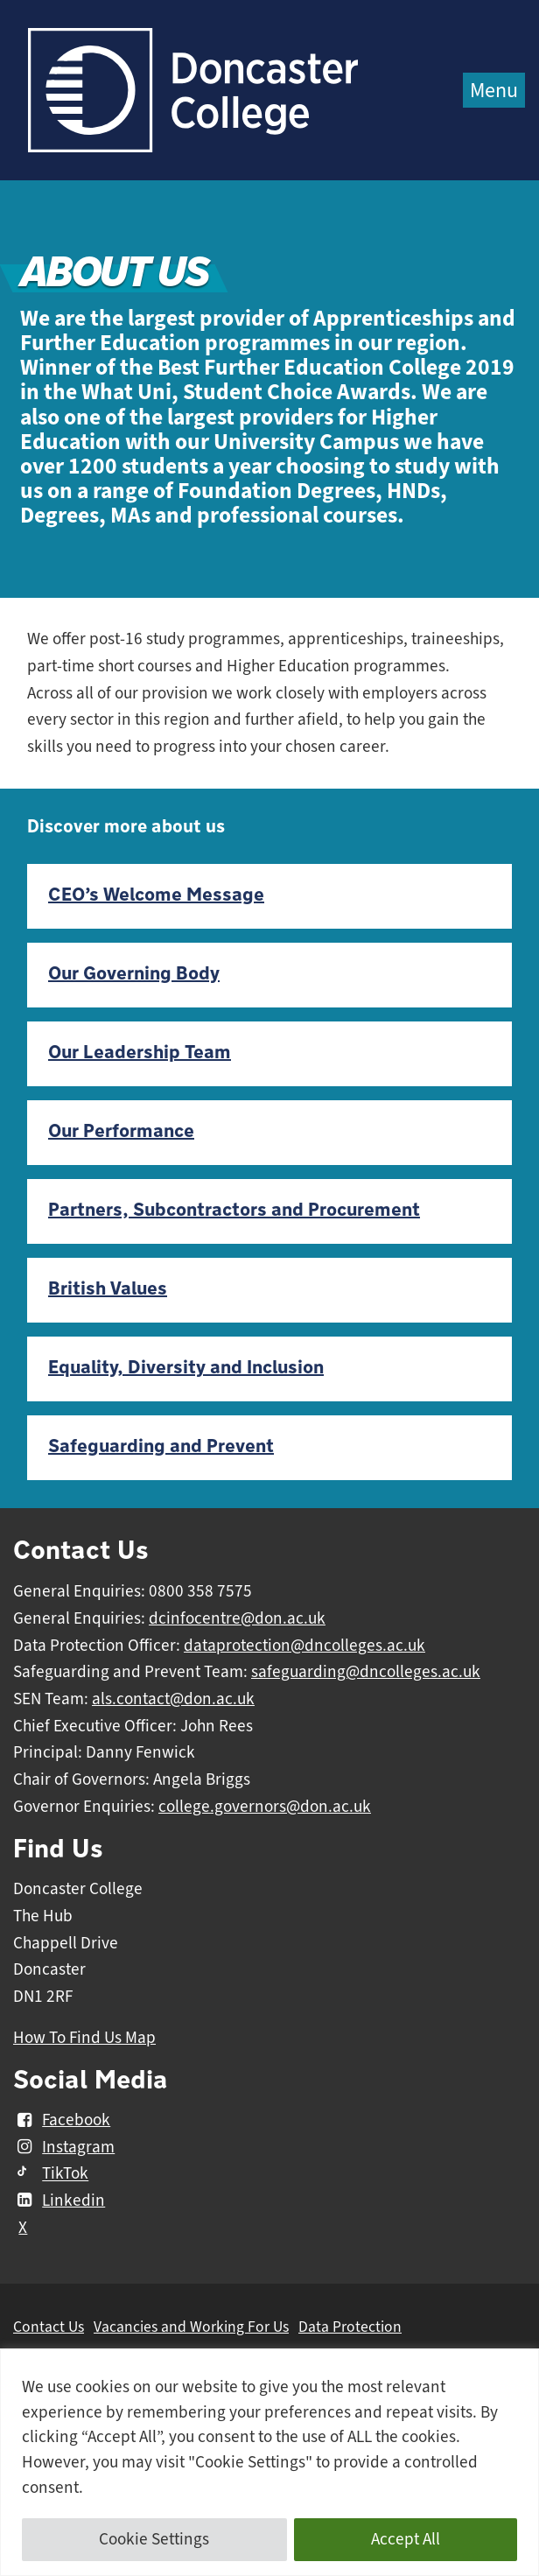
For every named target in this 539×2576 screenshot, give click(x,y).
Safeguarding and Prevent (161, 1446)
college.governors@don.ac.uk (264, 1806)
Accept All (405, 2539)
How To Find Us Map (84, 2037)
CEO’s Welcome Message (156, 895)
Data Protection (350, 2326)
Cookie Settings (154, 2539)
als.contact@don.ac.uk (173, 1698)
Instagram (64, 2147)
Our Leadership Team (139, 1052)
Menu (494, 90)
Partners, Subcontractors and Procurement (234, 1210)
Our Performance (121, 1131)
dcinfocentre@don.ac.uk (237, 1618)
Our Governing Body (134, 974)
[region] (269, 2462)
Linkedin (59, 2200)
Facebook (61, 2119)
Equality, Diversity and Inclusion (186, 1368)
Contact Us (48, 2326)
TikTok (50, 2174)
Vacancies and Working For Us (191, 2326)
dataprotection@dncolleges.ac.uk (304, 1645)
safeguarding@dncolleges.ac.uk (365, 1671)
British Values (107, 1289)
